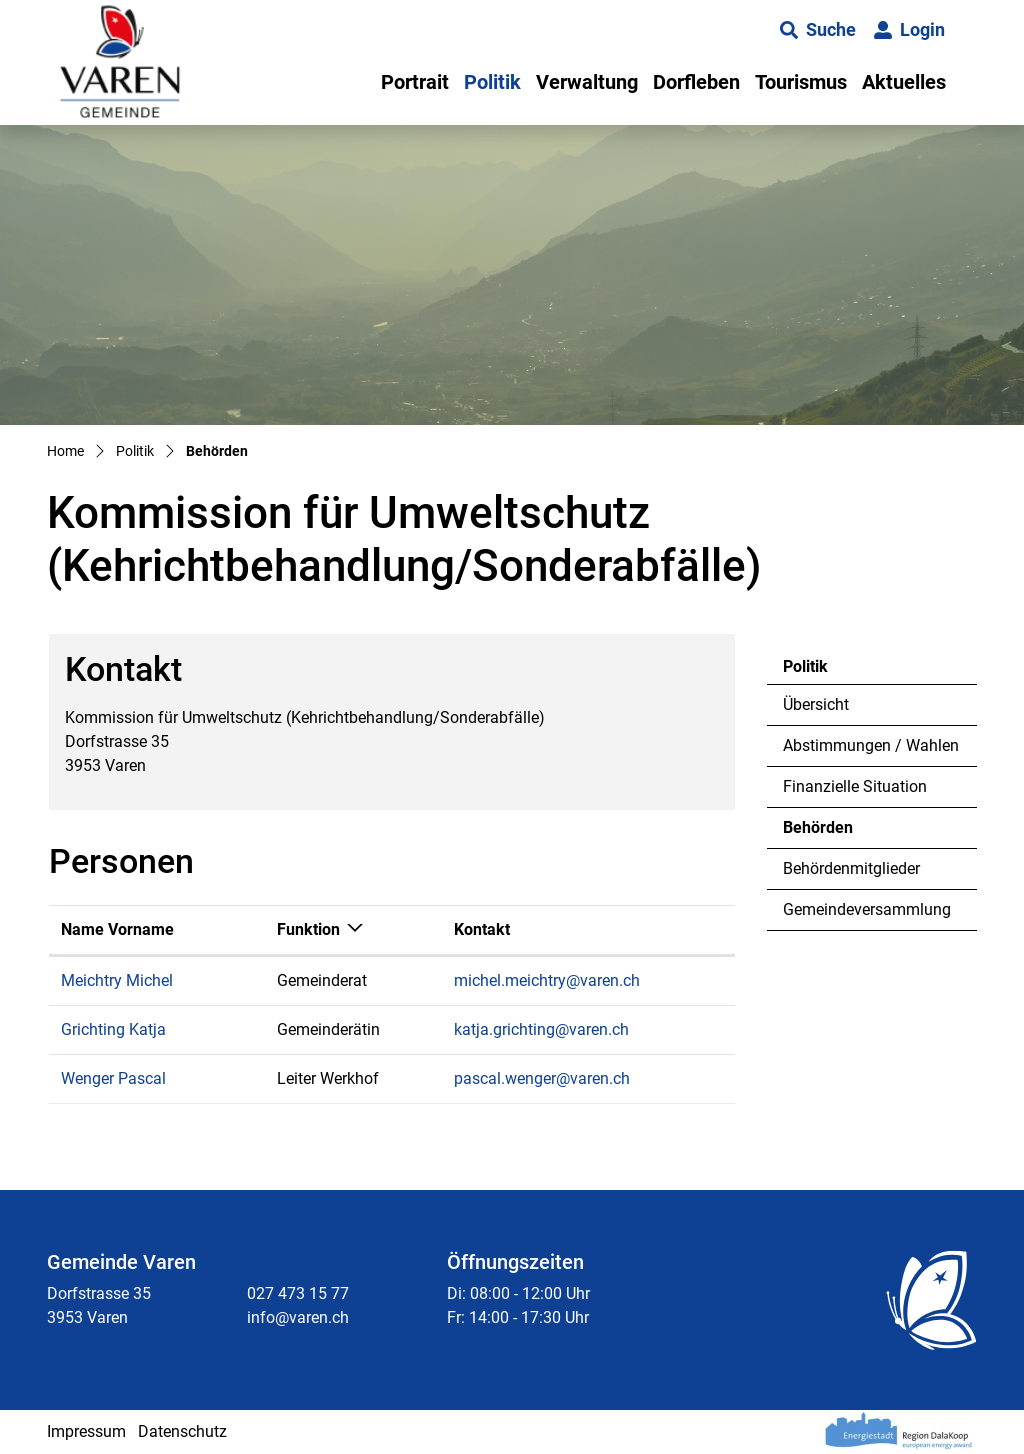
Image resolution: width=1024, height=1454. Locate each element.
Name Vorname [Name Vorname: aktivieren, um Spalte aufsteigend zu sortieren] (117, 929)
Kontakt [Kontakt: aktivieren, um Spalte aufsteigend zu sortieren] (482, 929)
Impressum (86, 1431)
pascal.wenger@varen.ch (542, 1078)
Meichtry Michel (117, 980)
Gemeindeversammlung (867, 909)
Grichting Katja (113, 1029)
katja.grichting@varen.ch (541, 1029)
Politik (492, 82)
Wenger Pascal (113, 1078)
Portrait (415, 82)
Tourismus (801, 82)
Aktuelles (904, 82)
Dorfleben (696, 82)
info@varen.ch (298, 1317)
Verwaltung (587, 82)
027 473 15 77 (298, 1293)
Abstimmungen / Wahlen (871, 745)
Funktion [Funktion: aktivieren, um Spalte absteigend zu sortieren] (308, 929)
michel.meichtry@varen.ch (547, 980)
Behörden (837, 833)
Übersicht (816, 704)
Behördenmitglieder (851, 868)
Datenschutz (182, 1431)
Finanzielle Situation (855, 786)
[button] (818, 30)
